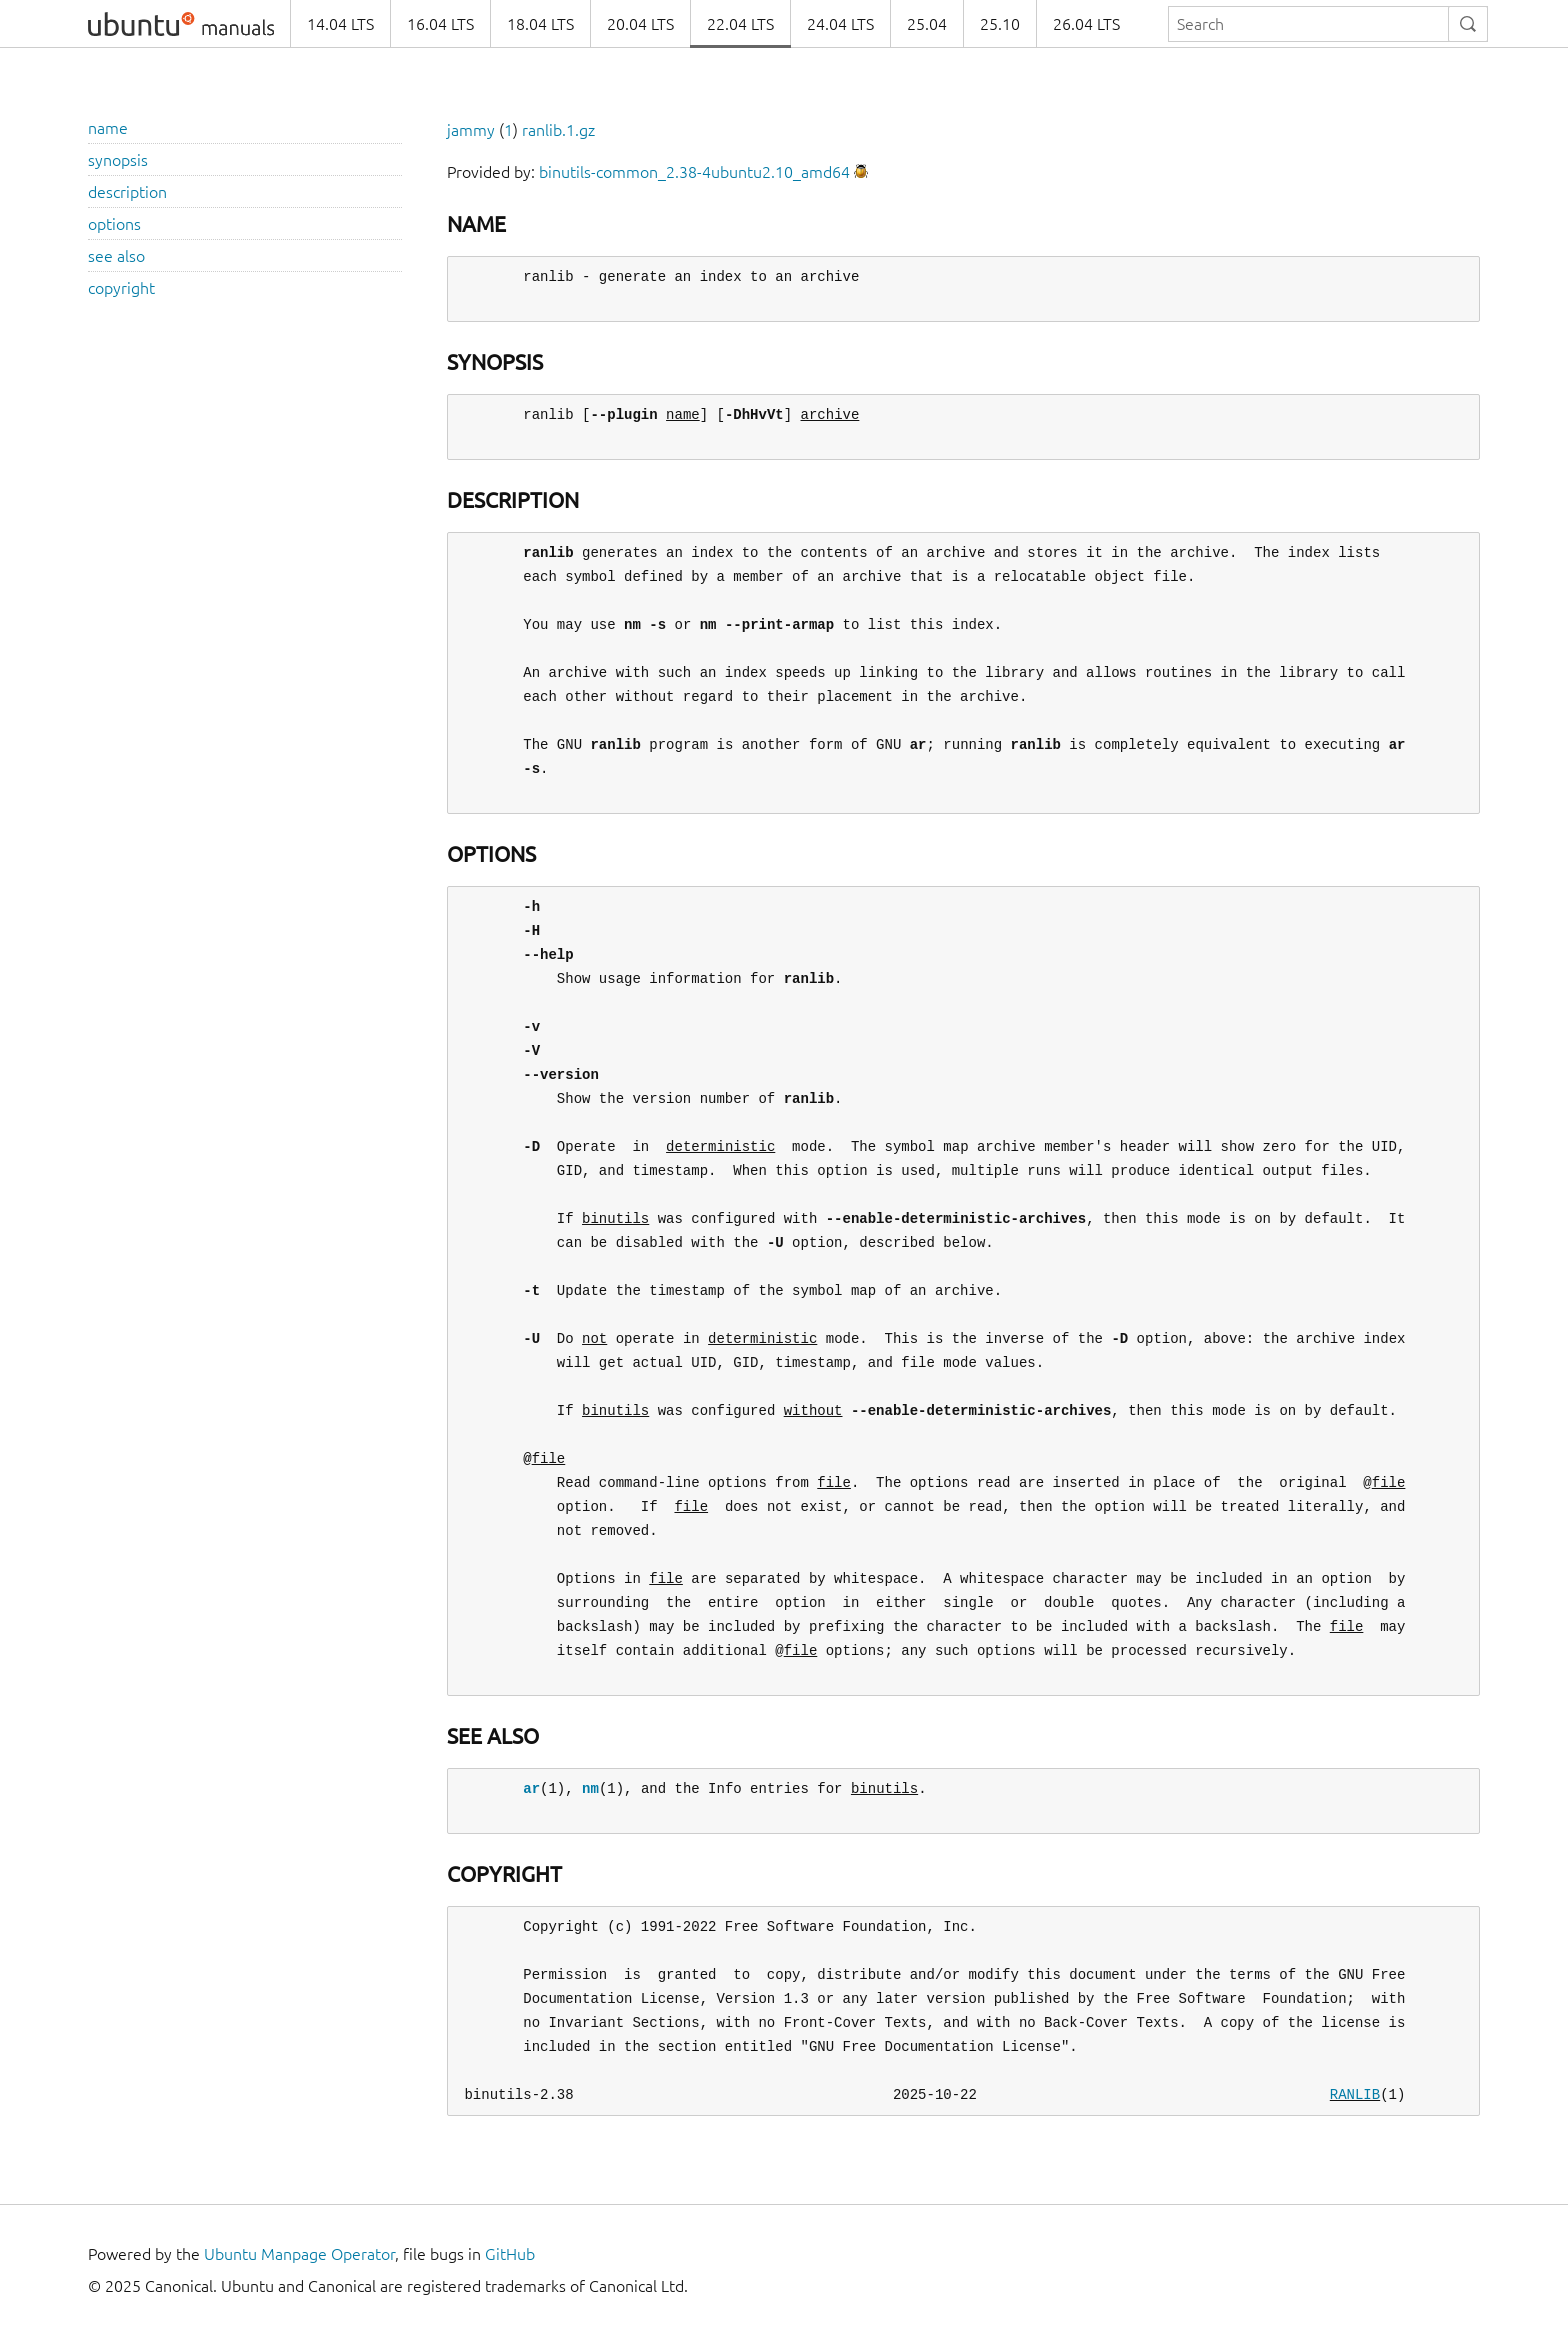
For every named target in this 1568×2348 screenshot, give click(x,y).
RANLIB (1355, 2094)
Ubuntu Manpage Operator (299, 2254)
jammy (471, 130)
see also (116, 256)
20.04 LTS (640, 24)
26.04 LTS (1086, 24)
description (127, 192)
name (108, 128)
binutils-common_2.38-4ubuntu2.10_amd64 (694, 172)
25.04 (927, 24)
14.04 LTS (340, 24)
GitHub (510, 2254)
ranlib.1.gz (558, 130)
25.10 (1000, 24)
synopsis (118, 160)
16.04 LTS (440, 24)
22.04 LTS (740, 24)
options (114, 224)
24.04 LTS (840, 24)
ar (531, 1788)
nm (590, 1788)
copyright (121, 288)
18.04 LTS (540, 24)
